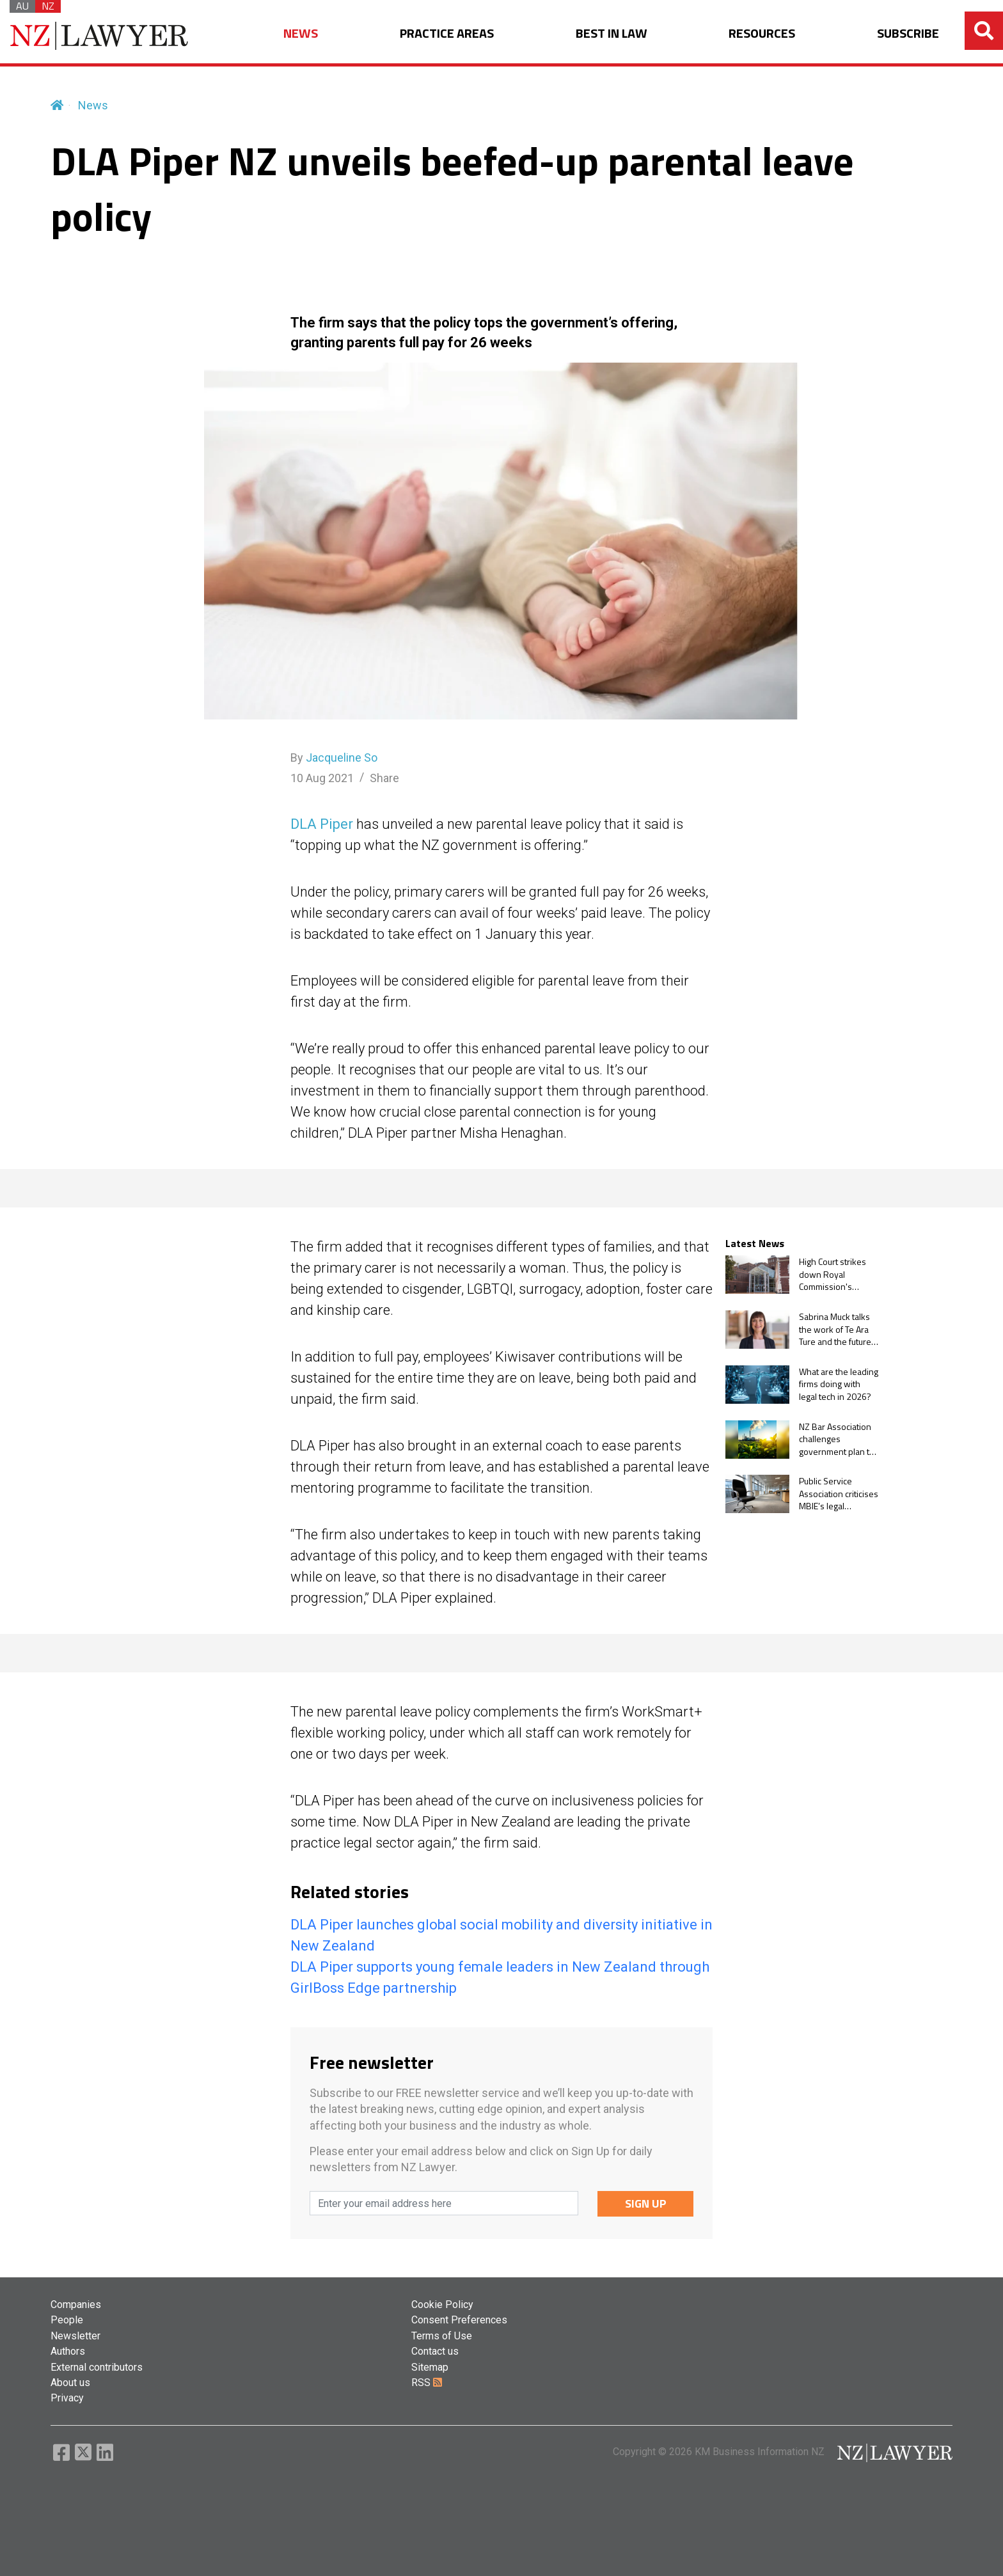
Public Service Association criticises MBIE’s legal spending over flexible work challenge (838, 1493)
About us (70, 2382)
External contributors (97, 2367)
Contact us (435, 2351)
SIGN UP (646, 2203)
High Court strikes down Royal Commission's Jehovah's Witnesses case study (832, 1274)
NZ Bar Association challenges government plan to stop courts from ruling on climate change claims (836, 1439)
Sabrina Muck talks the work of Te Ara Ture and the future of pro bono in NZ (835, 1329)
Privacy (67, 2398)
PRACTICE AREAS (447, 33)
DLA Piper (321, 824)
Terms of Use (441, 2336)
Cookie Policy (442, 2304)
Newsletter (75, 2336)
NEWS (300, 33)
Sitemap (429, 2367)
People (67, 2320)
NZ (48, 6)
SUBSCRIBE (908, 33)
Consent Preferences (459, 2320)
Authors (68, 2351)
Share (384, 778)
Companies (76, 2304)
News (93, 105)
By (333, 757)
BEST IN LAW (611, 33)
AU (22, 6)
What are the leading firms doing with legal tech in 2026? (838, 1384)
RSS (426, 2382)
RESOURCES (762, 33)
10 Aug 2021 (322, 778)
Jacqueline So (341, 757)
